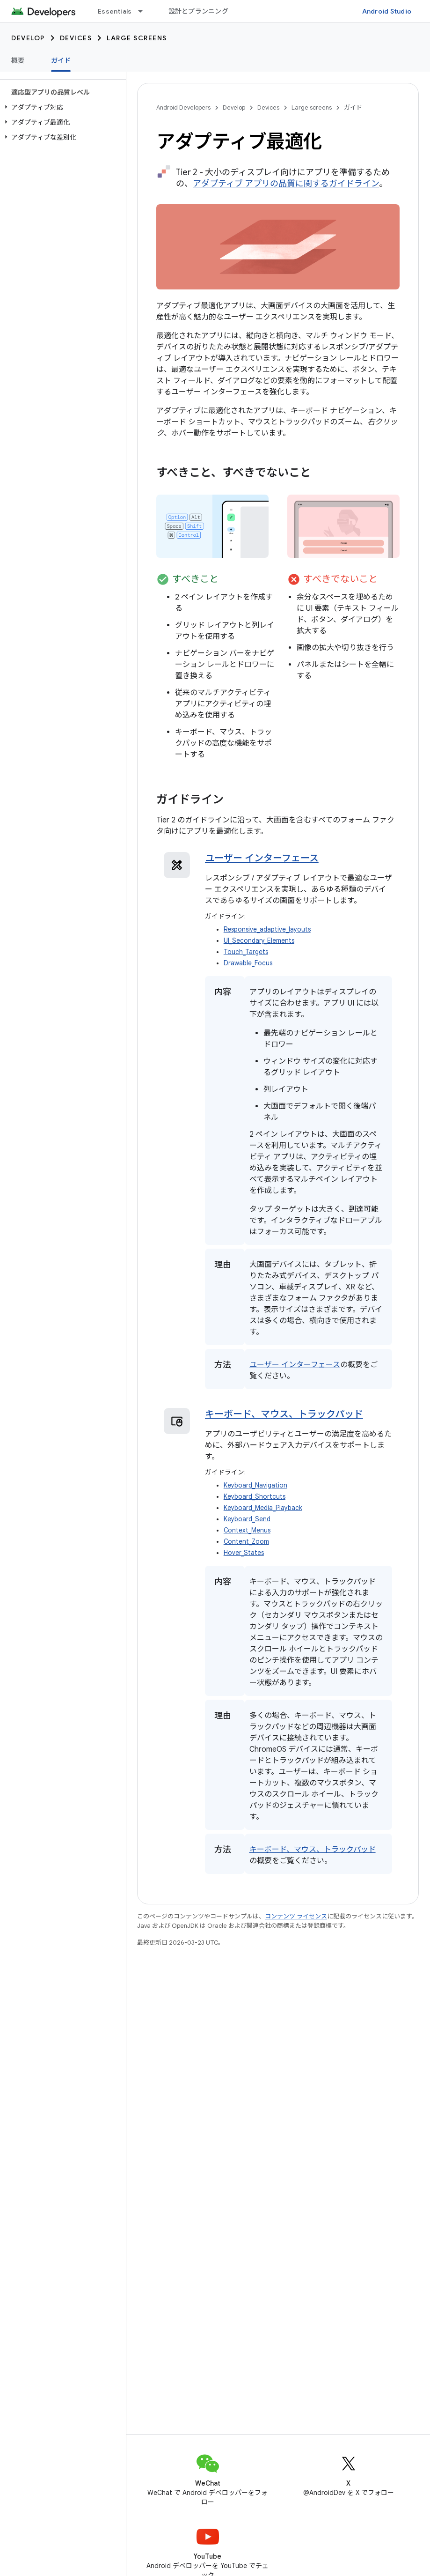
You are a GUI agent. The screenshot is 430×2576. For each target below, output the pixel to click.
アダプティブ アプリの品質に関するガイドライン (286, 183)
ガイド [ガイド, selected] (61, 60)
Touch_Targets (246, 952)
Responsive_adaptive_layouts (267, 929)
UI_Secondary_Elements (259, 941)
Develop (28, 38)
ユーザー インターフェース (262, 858)
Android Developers (183, 107)
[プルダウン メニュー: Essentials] (144, 11)
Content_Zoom (246, 1542)
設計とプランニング (198, 11)
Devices (76, 38)
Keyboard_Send (247, 1519)
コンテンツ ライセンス (296, 1916)
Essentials (115, 11)
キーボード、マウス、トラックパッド (284, 1414)
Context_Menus (247, 1530)
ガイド (353, 107)
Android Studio (387, 11)
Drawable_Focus (248, 963)
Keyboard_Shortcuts (254, 1497)
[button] (61, 107)
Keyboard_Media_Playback (263, 1508)
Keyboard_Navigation (255, 1485)
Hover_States (244, 1553)
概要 (18, 60)
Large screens (137, 38)
